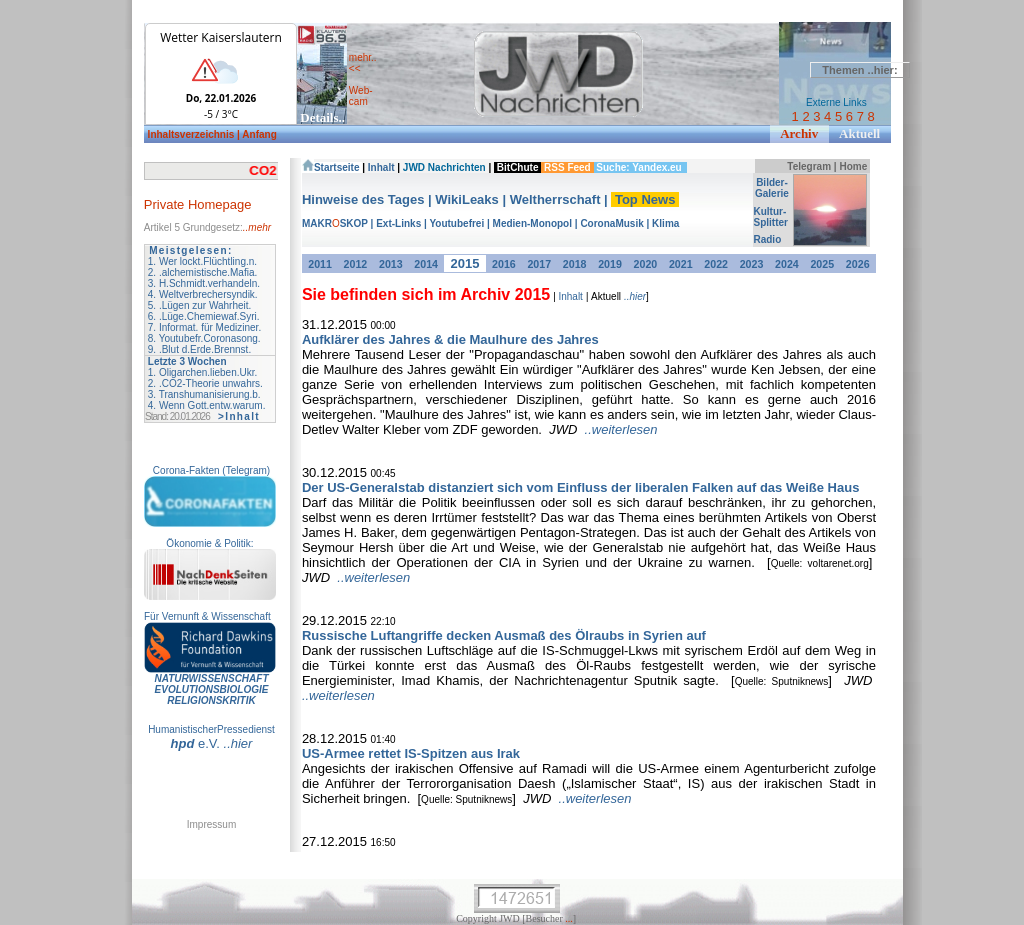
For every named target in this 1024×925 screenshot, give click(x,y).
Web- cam (361, 96)
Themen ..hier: (859, 70)
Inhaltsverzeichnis (192, 134)
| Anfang (257, 134)
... (569, 918)
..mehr (257, 227)
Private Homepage (198, 204)
